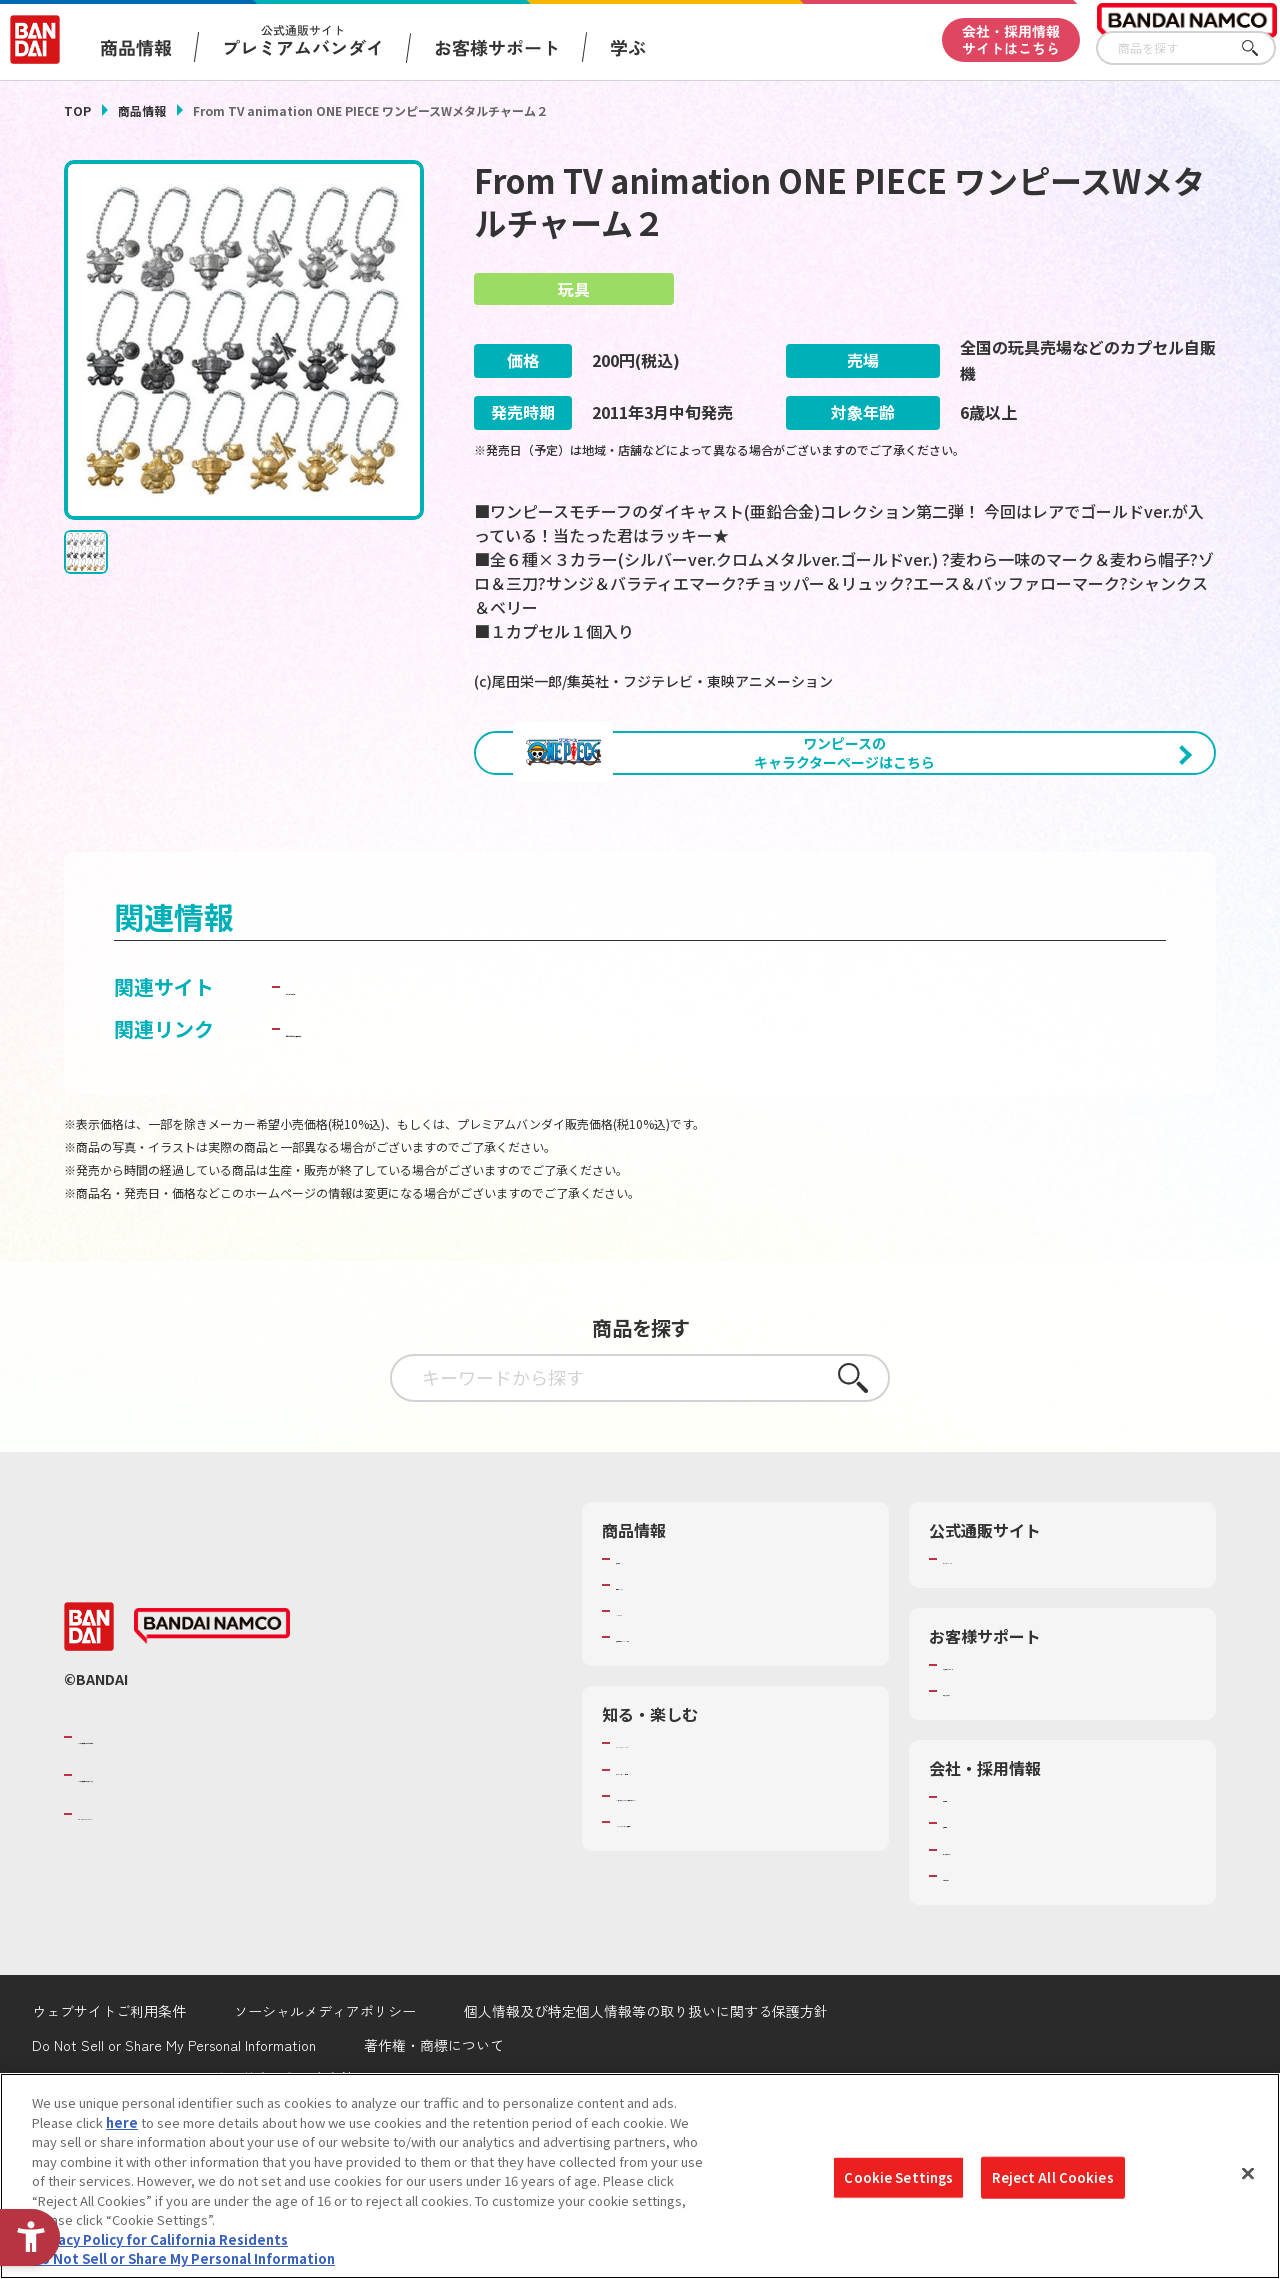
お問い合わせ (982, 1981)
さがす (1261, 48)
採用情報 (969, 1928)
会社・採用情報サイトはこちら (1011, 39)
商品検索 (642, 1664)
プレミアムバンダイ (1001, 1664)
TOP (77, 110)
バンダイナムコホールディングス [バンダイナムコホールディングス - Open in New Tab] (198, 1880)
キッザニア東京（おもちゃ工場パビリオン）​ (733, 1910)
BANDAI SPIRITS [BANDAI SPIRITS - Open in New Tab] (139, 1918)
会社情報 (969, 1902)
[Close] (1248, 2174)
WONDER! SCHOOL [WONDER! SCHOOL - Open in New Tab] (672, 1848)
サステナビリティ (994, 1955)
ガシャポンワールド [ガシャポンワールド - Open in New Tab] (376, 1091)
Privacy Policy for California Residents (160, 2239)
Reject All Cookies (1052, 2177)
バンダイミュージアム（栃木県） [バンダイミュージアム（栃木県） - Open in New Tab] (713, 1945)
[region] (640, 2176)
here (122, 2122)
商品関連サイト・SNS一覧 (693, 1742)
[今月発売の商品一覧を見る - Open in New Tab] (659, 864)
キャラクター (654, 1716)
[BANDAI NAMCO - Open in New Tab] (212, 1731)
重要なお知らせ (988, 1796)
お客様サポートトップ (1008, 1770)
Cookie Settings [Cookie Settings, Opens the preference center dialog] (898, 2177)
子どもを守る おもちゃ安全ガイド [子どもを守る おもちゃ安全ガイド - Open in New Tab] (438, 1133)
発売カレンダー (661, 1690)
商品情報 (142, 110)
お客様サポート (497, 47)
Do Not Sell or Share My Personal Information (183, 2258)
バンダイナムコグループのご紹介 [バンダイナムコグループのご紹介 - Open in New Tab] (198, 1842)
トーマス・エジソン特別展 (694, 1875)
